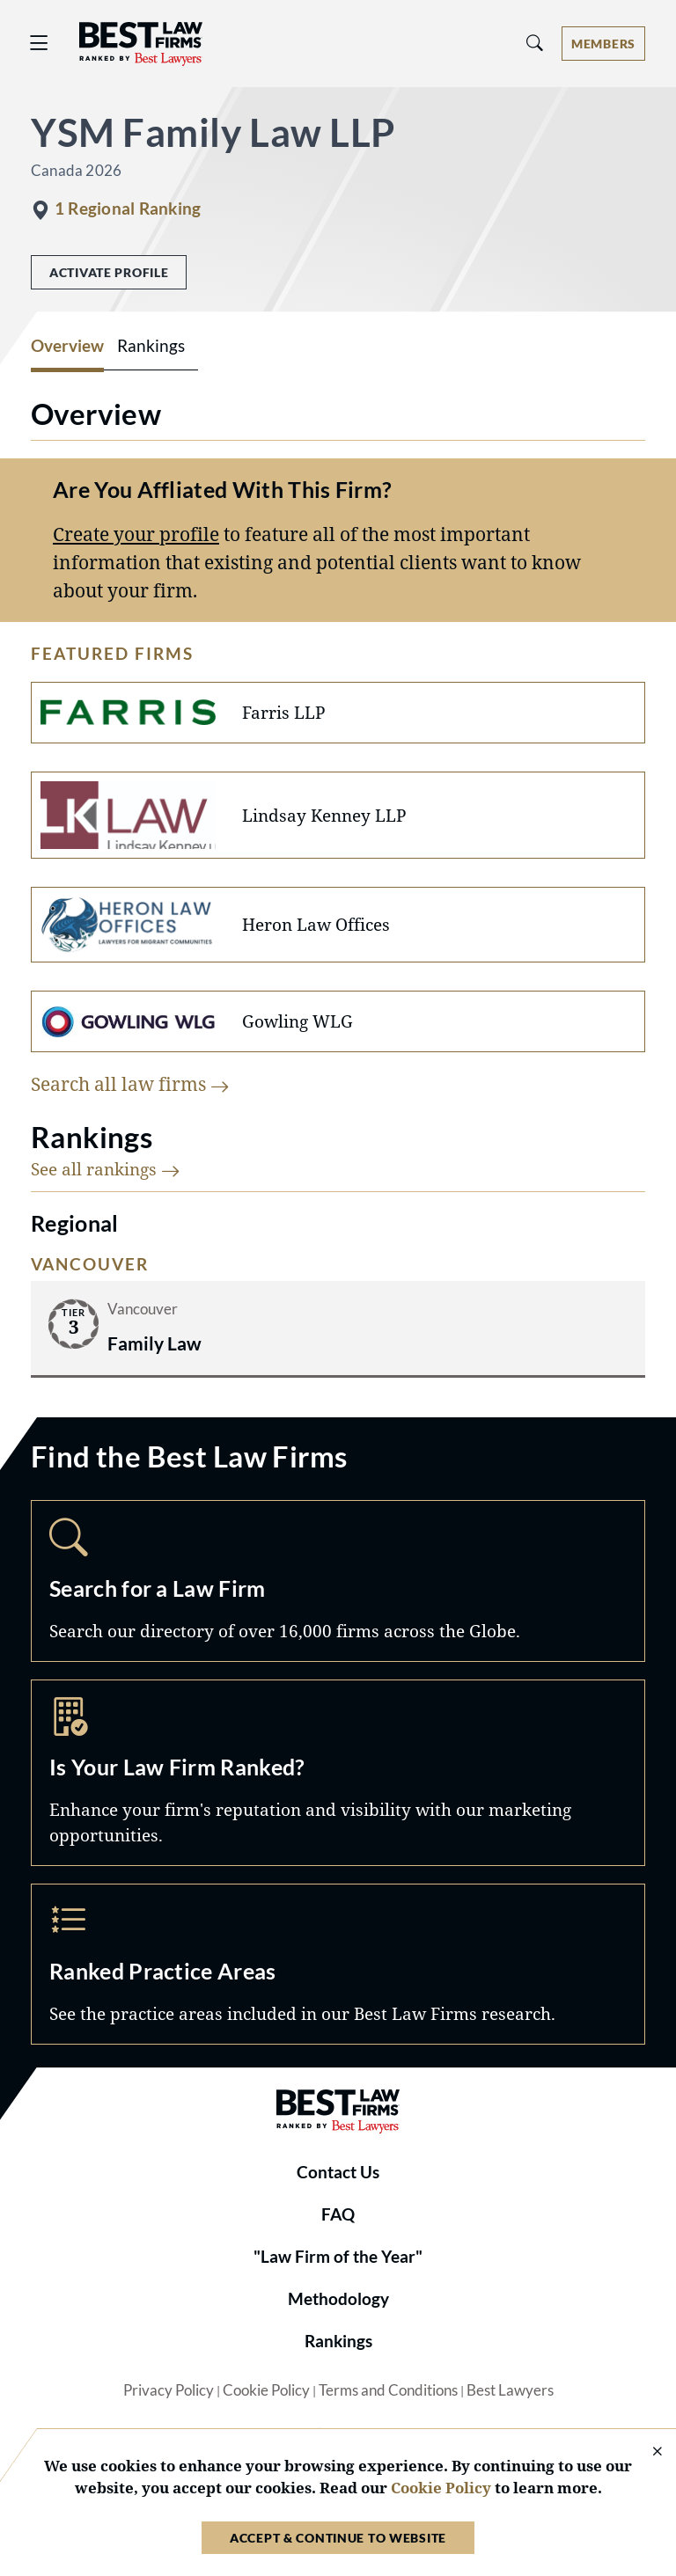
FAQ (338, 2214)
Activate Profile (108, 272)
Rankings (338, 2341)
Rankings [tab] (151, 345)
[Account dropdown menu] (603, 43)
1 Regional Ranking (128, 208)
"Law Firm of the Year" (338, 2256)
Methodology (338, 2299)
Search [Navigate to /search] (338, 1581)
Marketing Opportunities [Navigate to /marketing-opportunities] (338, 1772)
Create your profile (136, 533)
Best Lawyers (510, 2390)
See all (105, 1169)
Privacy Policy (168, 2390)
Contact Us (338, 2172)
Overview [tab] (67, 345)
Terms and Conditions (388, 2390)
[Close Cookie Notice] (646, 2452)
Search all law (130, 1083)
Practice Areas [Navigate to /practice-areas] (338, 1964)
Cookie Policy (266, 2390)
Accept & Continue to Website (338, 2537)
